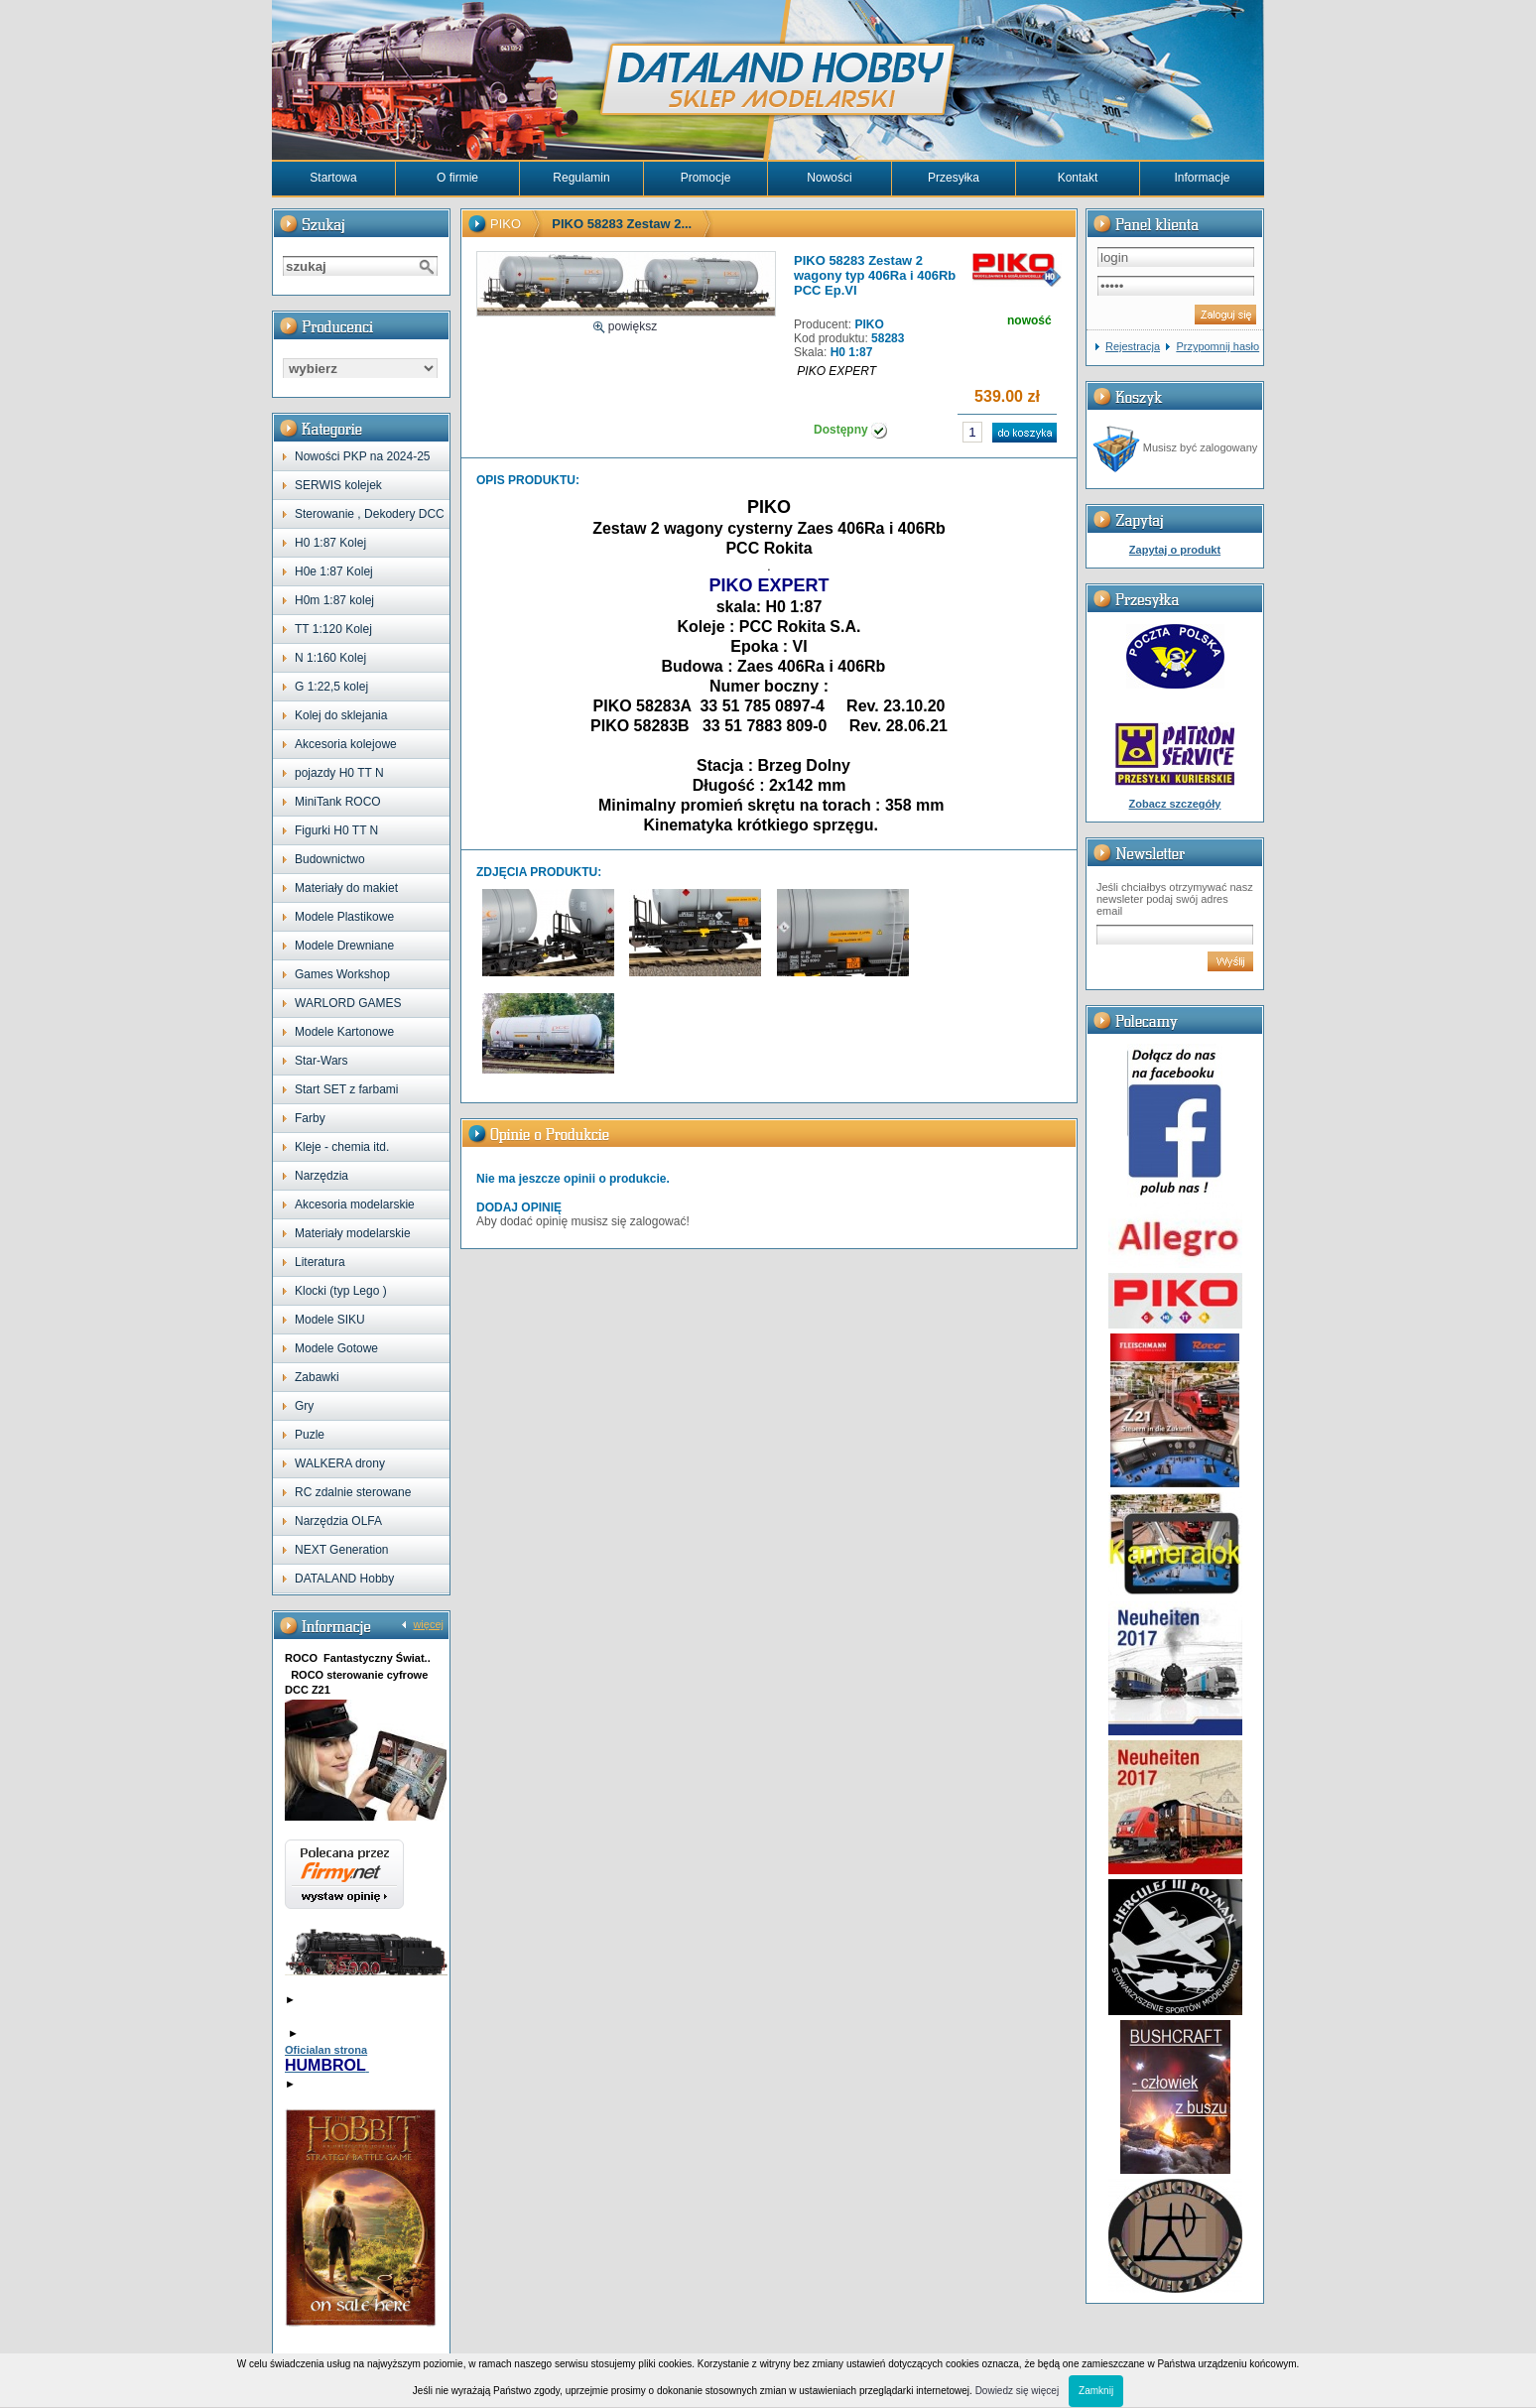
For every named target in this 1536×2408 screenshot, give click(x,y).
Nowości (829, 178)
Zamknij (1096, 2390)
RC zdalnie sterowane (353, 1492)
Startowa (333, 178)
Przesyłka (953, 178)
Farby (310, 1118)
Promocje (706, 178)
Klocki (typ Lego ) (341, 1291)
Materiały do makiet (346, 888)
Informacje (1201, 178)
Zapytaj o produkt (1174, 550)
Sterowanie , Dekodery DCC (370, 514)
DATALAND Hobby (344, 1578)
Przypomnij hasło (1217, 346)
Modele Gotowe (336, 1348)
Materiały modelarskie (353, 1233)
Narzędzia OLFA (338, 1521)
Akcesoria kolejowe (346, 744)
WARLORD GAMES (348, 1003)
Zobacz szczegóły (1175, 804)
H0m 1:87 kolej (334, 600)
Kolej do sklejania (341, 715)
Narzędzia (321, 1176)
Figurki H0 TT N (336, 830)
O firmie (457, 178)
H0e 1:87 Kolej (334, 571)
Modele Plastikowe (344, 917)
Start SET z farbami (346, 1089)
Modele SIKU (330, 1320)
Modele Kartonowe (344, 1032)
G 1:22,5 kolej (331, 687)
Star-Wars (321, 1061)
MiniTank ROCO (338, 802)
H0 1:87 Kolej (330, 543)
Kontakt (1078, 178)
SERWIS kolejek (338, 485)
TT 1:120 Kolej (333, 629)
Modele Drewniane (344, 945)
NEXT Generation (342, 1550)
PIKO (505, 223)
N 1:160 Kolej (330, 658)
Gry (304, 1406)
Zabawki (317, 1377)
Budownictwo (330, 859)
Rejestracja (1132, 346)
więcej (428, 1624)
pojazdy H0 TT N (339, 773)
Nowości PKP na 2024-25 (363, 456)
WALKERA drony (340, 1463)
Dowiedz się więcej (1017, 2390)
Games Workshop (342, 974)
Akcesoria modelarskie (355, 1204)
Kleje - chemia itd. (342, 1147)
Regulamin (581, 178)
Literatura (320, 1262)
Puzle (309, 1435)
